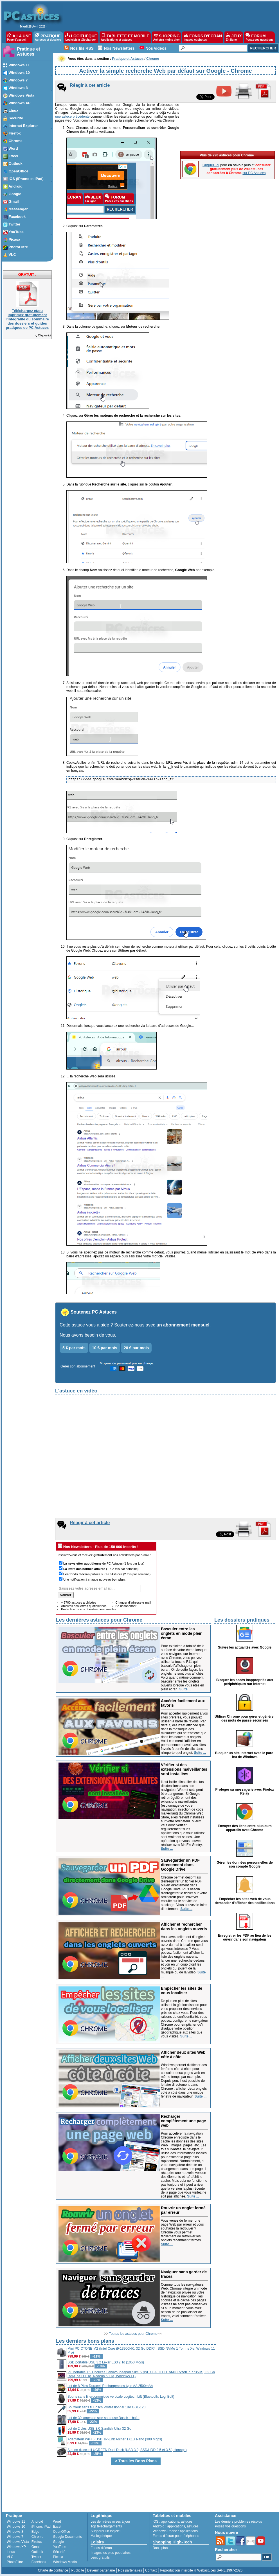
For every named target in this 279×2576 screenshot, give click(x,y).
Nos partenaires (130, 2570)
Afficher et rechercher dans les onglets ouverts (184, 1926)
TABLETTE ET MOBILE (125, 37)
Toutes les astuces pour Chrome (133, 2334)
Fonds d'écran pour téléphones (176, 2536)
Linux (11, 2552)
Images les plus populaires (110, 2553)
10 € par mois (104, 1348)
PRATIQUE (48, 37)
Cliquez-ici (43, 335)
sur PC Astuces (254, 173)
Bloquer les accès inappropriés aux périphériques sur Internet (244, 1682)
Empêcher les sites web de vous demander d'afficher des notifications (245, 1901)
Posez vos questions (230, 2526)
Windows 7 (15, 2537)
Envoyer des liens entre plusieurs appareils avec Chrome (244, 1828)
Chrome (38, 2537)
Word (57, 2521)
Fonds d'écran (101, 2548)
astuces (186, 2521)
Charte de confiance (53, 2570)
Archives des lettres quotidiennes (83, 1606)
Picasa (58, 2557)
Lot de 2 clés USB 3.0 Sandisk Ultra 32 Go (99, 2429)
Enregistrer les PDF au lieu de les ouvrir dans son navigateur (244, 1937)
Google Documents (67, 2537)
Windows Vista (18, 2542)
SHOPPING (166, 37)
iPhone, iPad (41, 2527)
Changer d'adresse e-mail (133, 1602)
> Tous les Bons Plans (136, 2461)
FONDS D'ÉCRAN (203, 37)
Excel (57, 2527)
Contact (151, 2570)
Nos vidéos (155, 48)
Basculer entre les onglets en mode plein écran (181, 1633)
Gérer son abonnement (77, 1366)
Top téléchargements (106, 2526)
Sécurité (59, 2552)
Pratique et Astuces (28, 51)
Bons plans (161, 2548)
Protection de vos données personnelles (88, 1609)
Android (37, 2521)
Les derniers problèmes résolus (238, 2521)
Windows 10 (16, 2527)
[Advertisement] (246, 2421)
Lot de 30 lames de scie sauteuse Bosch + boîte (104, 2418)
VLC (10, 2557)
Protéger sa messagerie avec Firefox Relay (244, 1791)
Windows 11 (16, 2521)
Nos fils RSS (82, 48)
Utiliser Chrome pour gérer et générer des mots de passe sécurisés (245, 1718)
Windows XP (16, 2547)
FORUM (259, 37)
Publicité (77, 2570)
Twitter (36, 2557)
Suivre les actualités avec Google (244, 1647)
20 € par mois (136, 1348)
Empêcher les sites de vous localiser (181, 1990)
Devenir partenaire (101, 2570)
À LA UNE (19, 37)
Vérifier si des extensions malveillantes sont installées (184, 1769)
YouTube (59, 2547)
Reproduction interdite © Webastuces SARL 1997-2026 (201, 2570)
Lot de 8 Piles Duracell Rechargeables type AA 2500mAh (110, 2386)
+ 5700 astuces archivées (78, 1602)
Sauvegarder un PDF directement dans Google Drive (180, 1864)
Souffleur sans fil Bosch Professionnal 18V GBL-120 (106, 2407)
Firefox (37, 2542)
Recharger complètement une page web (183, 2121)
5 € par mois (74, 1348)
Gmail (36, 2547)
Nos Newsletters (119, 48)
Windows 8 (15, 2532)
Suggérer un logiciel (105, 2531)
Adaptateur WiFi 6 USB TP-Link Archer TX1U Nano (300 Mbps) (115, 2439)
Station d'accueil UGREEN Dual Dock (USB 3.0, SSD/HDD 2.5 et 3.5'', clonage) (127, 2450)
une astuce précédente (72, 116)
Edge (35, 2532)
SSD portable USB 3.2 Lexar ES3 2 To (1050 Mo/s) (106, 2362)
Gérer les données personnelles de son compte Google (245, 1864)
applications (170, 2521)
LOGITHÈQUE (81, 37)
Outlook (37, 2552)
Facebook (39, 2562)
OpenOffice (61, 2532)
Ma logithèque (101, 2536)
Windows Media (65, 2562)
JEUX (234, 37)
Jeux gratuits (100, 2557)
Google (58, 2542)
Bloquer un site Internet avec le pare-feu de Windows (244, 1755)
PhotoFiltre (15, 2562)
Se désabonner (125, 1606)
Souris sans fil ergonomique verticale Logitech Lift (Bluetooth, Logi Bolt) (121, 2397)
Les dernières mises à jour (110, 2521)
